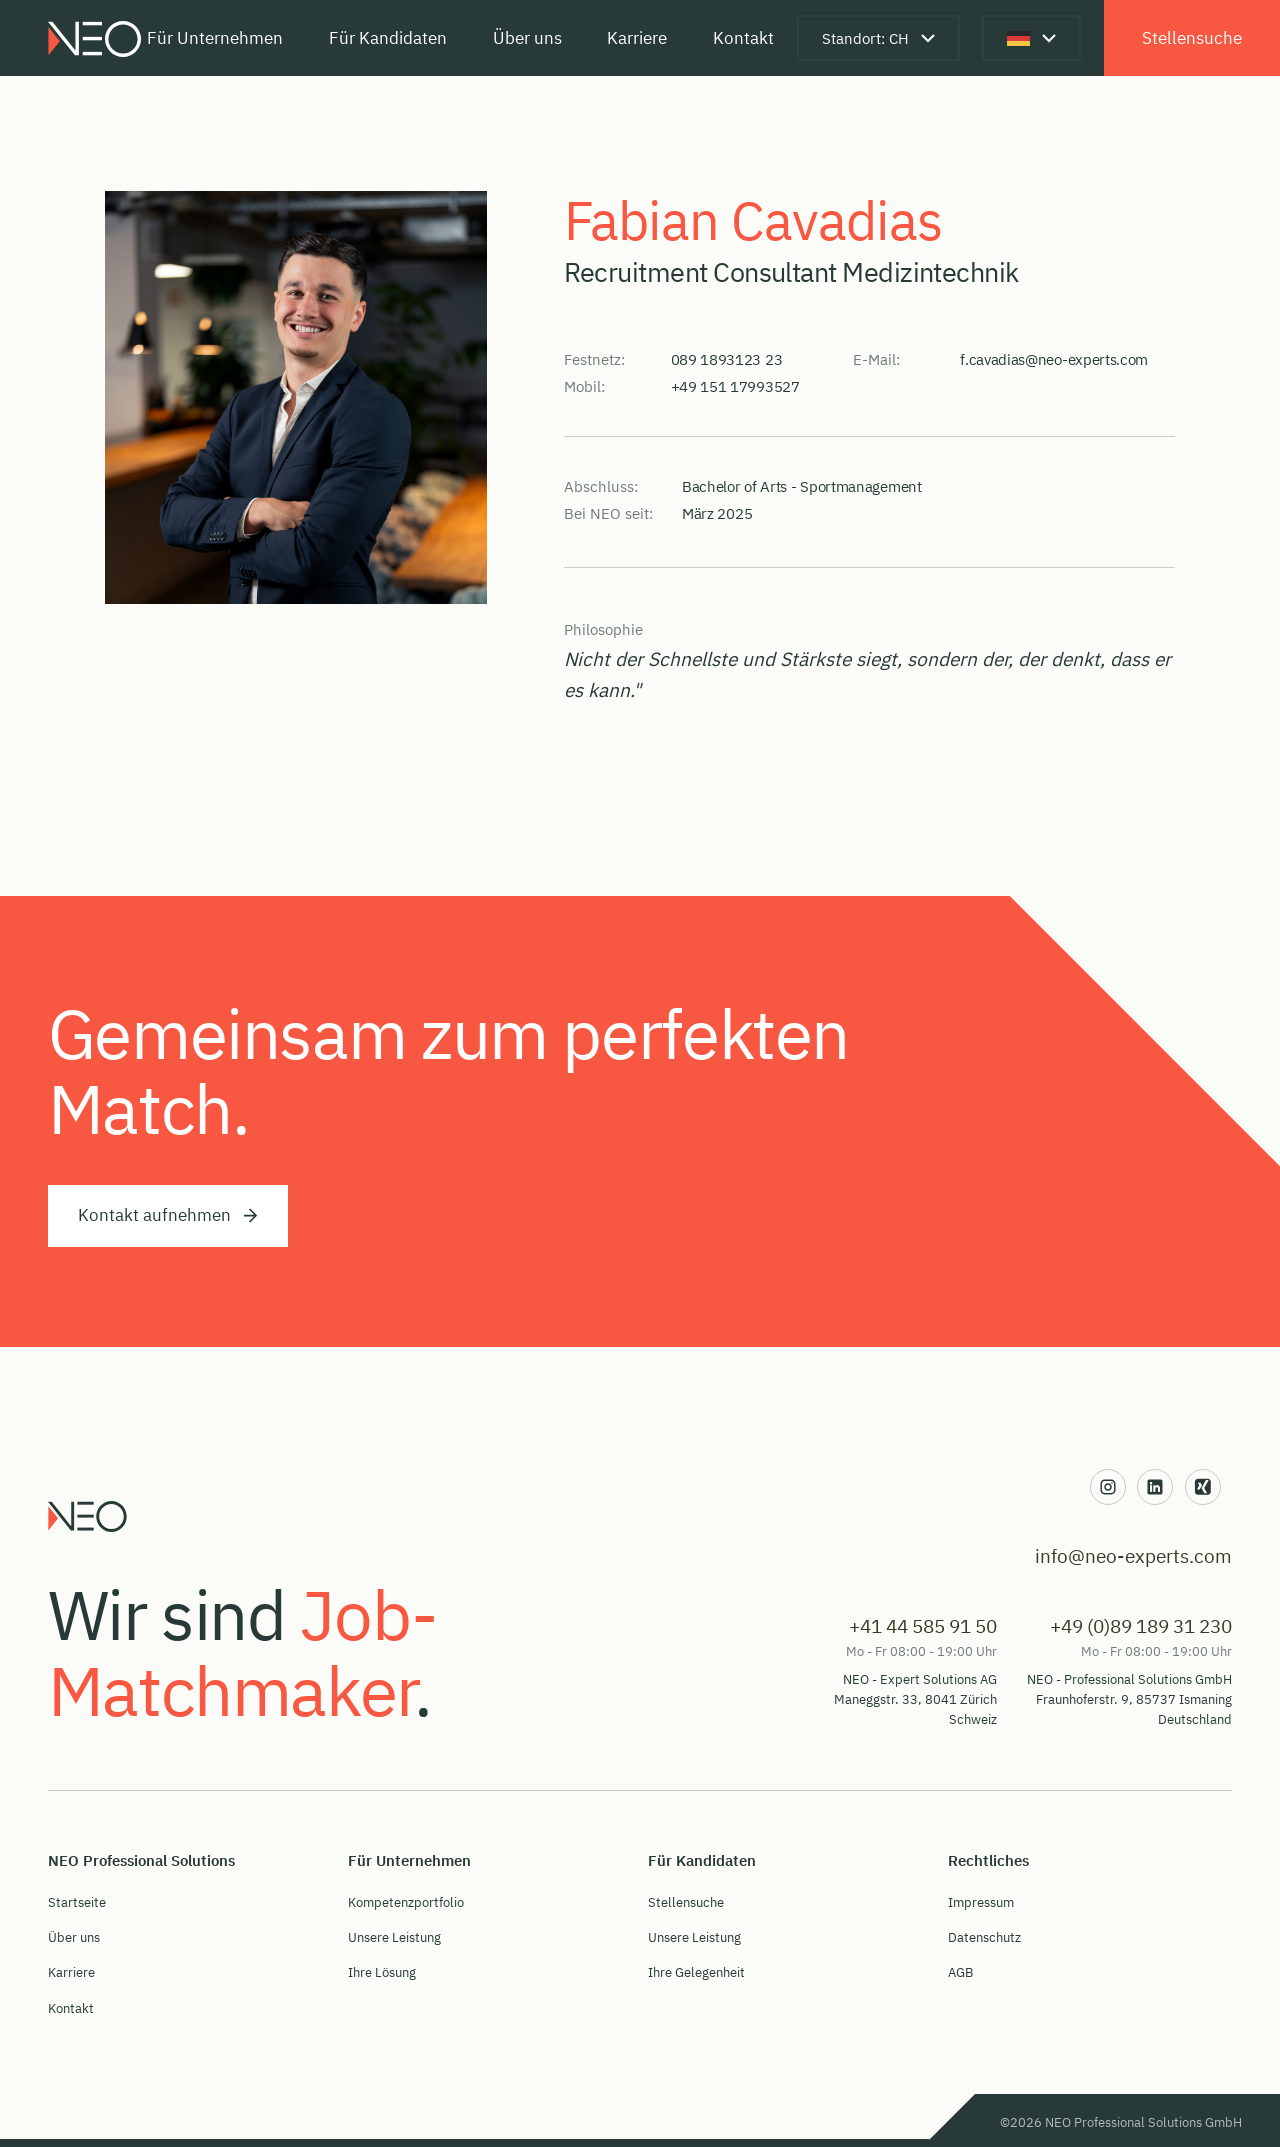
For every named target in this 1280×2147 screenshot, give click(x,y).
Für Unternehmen (215, 37)
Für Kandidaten (388, 37)
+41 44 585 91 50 (923, 1625)
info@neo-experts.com (1133, 1555)
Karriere (637, 37)
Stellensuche (1192, 37)
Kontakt (743, 37)
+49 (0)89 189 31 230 (1141, 1625)
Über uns (527, 37)
